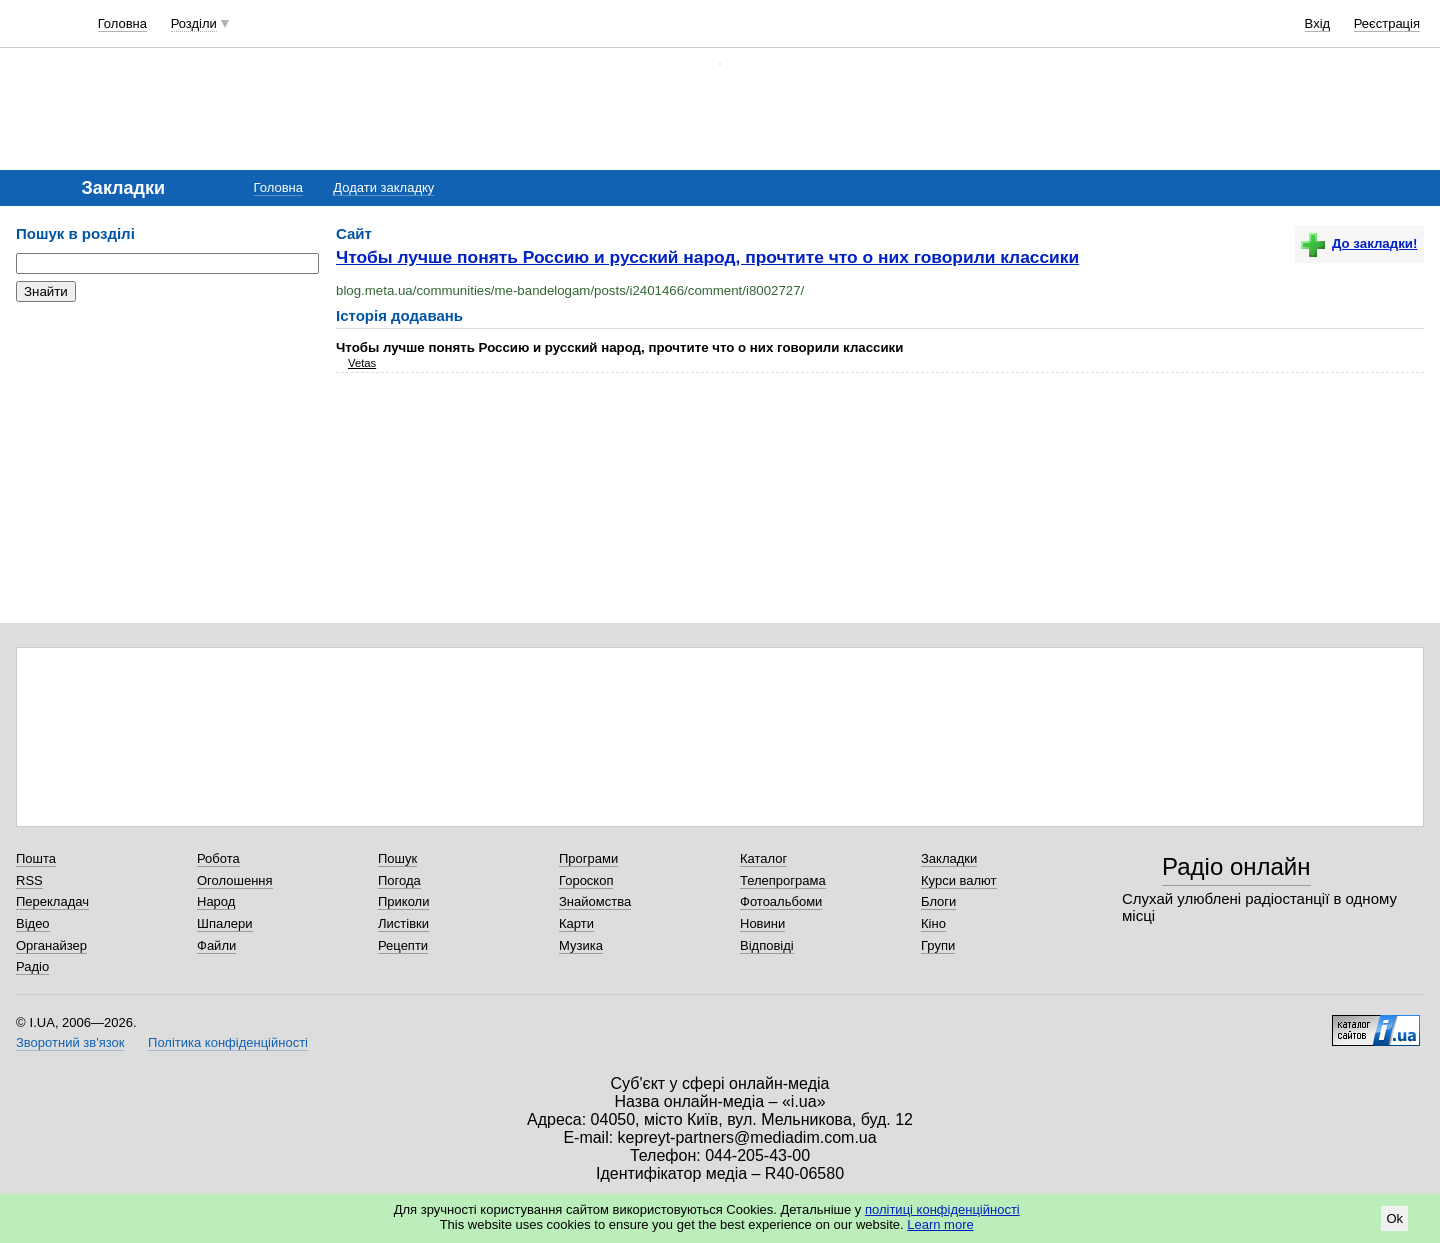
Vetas (362, 363)
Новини (762, 923)
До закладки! (1359, 243)
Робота (218, 858)
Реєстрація (1387, 23)
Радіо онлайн (1236, 866)
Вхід (1318, 23)
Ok (1394, 1218)
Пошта (36, 858)
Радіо (32, 966)
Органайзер (51, 945)
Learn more (940, 1224)
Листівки (403, 923)
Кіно (933, 923)
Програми (588, 858)
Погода (399, 880)
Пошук (397, 858)
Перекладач (52, 901)
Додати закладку (383, 187)
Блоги (938, 901)
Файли (216, 945)
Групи (938, 945)
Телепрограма (783, 880)
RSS (29, 880)
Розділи (194, 23)
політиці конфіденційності (942, 1209)
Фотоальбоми (781, 901)
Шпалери (225, 923)
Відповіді (767, 945)
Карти (576, 923)
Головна (122, 23)
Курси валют (959, 880)
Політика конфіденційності (228, 1042)
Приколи (403, 901)
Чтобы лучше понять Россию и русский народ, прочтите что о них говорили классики (707, 257)
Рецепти (403, 945)
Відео (33, 923)
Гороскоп (586, 880)
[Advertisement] (166, 440)
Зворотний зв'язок (70, 1042)
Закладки (949, 858)
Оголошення (235, 880)
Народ (216, 901)
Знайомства (595, 901)
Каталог (763, 858)
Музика (581, 945)
